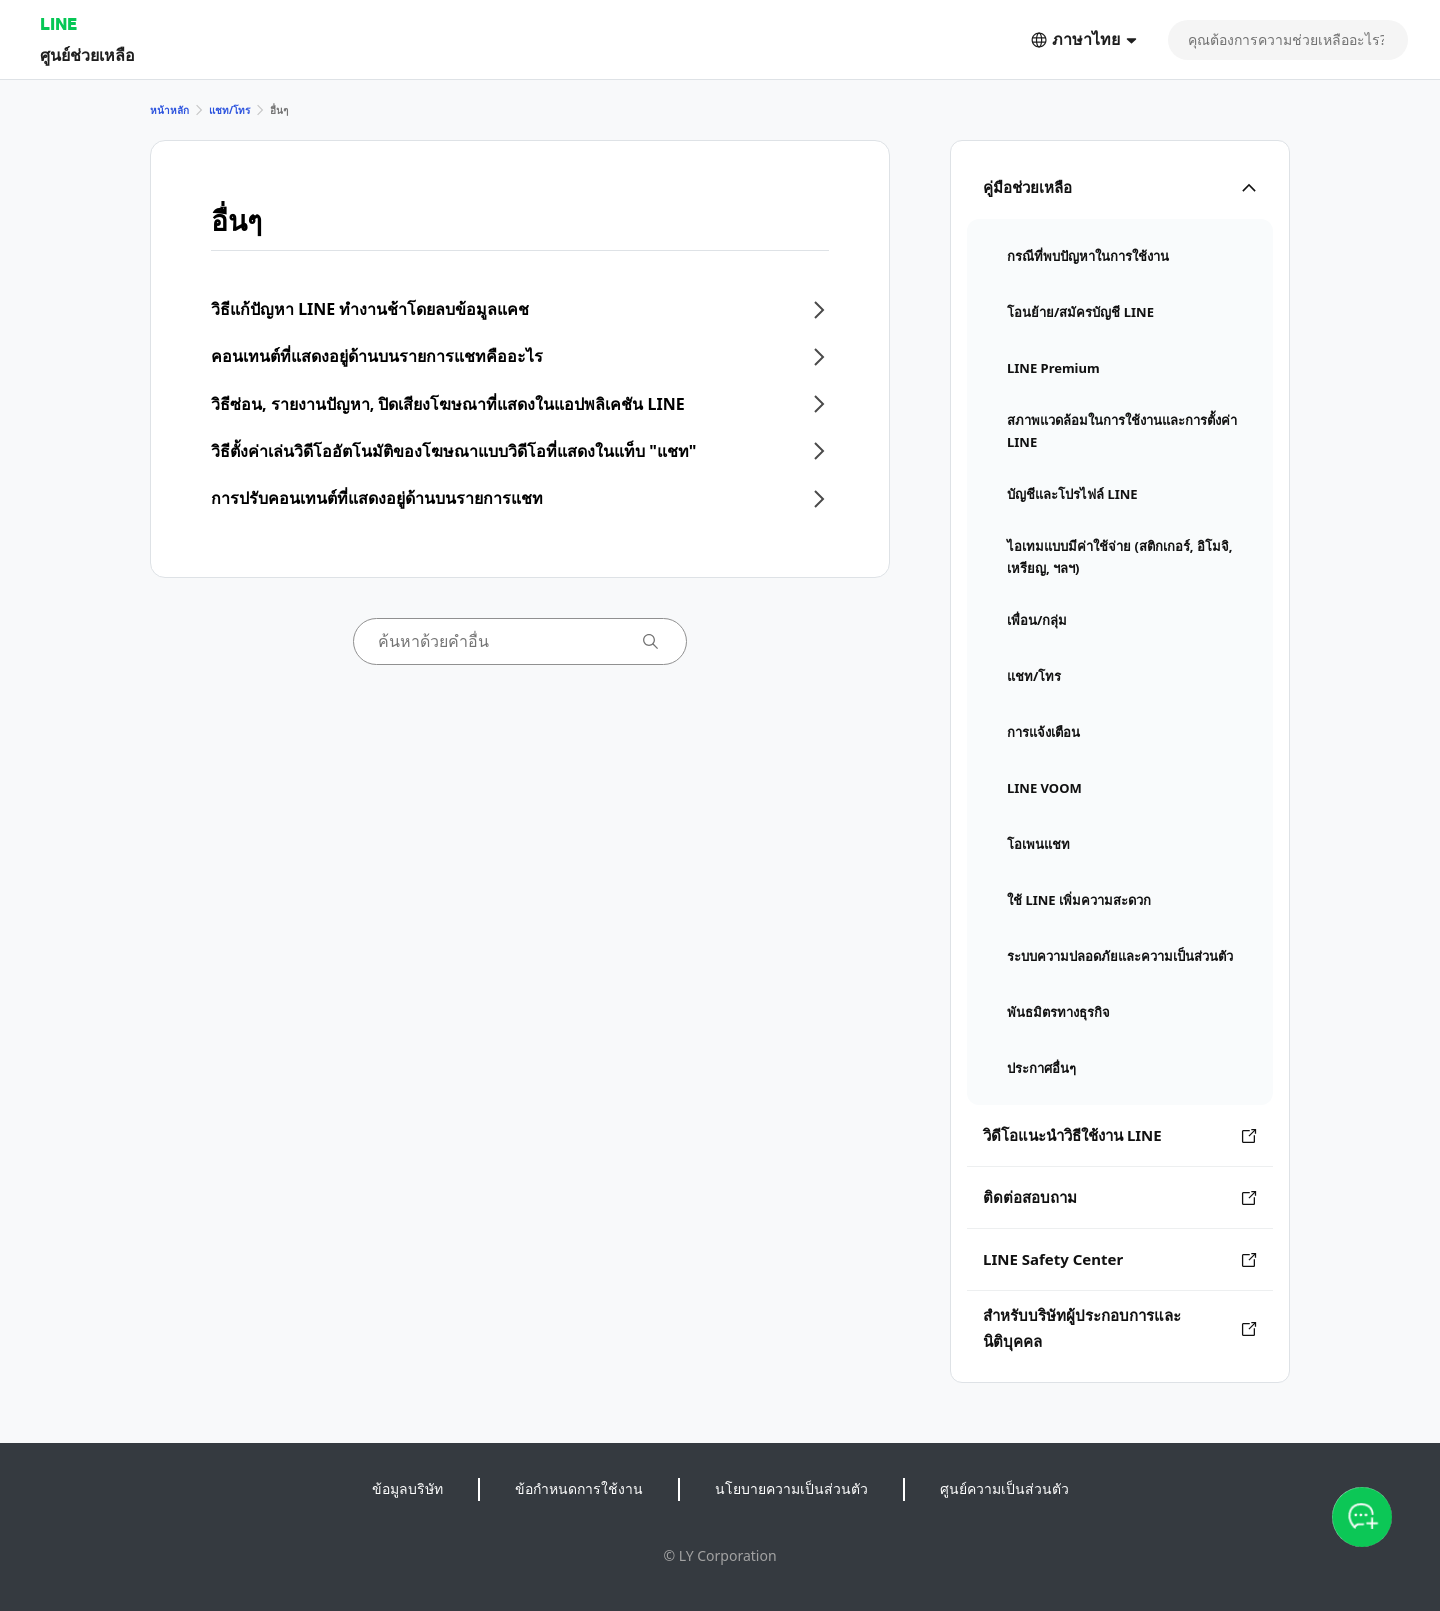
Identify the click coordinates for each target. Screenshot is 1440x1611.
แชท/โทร (229, 110)
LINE (58, 23)
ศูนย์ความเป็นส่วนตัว (1004, 1488)
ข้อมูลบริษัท (407, 1488)
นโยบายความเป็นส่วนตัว (791, 1488)
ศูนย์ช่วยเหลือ (87, 54)
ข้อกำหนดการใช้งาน (579, 1488)
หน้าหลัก (169, 110)
